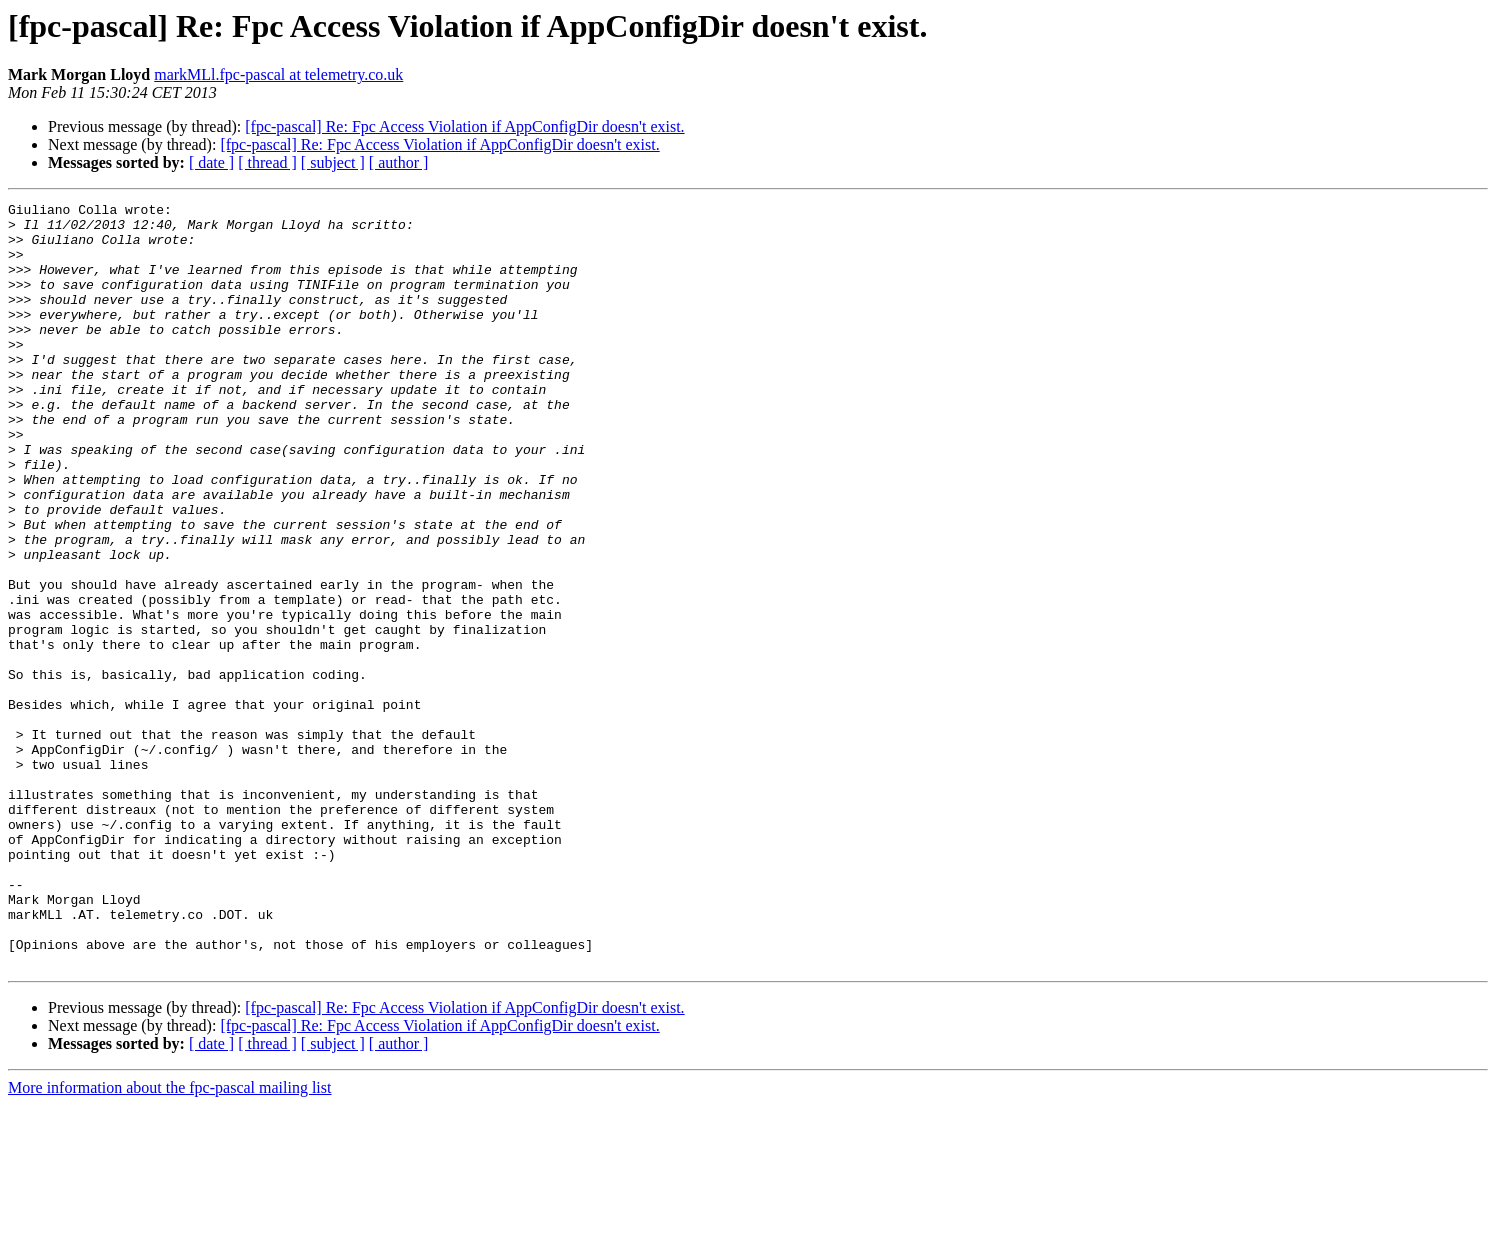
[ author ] (399, 162)
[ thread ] (267, 162)
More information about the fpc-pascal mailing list (169, 1240)
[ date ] (211, 162)
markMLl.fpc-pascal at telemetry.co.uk (278, 74)
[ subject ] (333, 162)
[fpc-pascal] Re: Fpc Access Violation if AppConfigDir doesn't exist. (464, 126)
